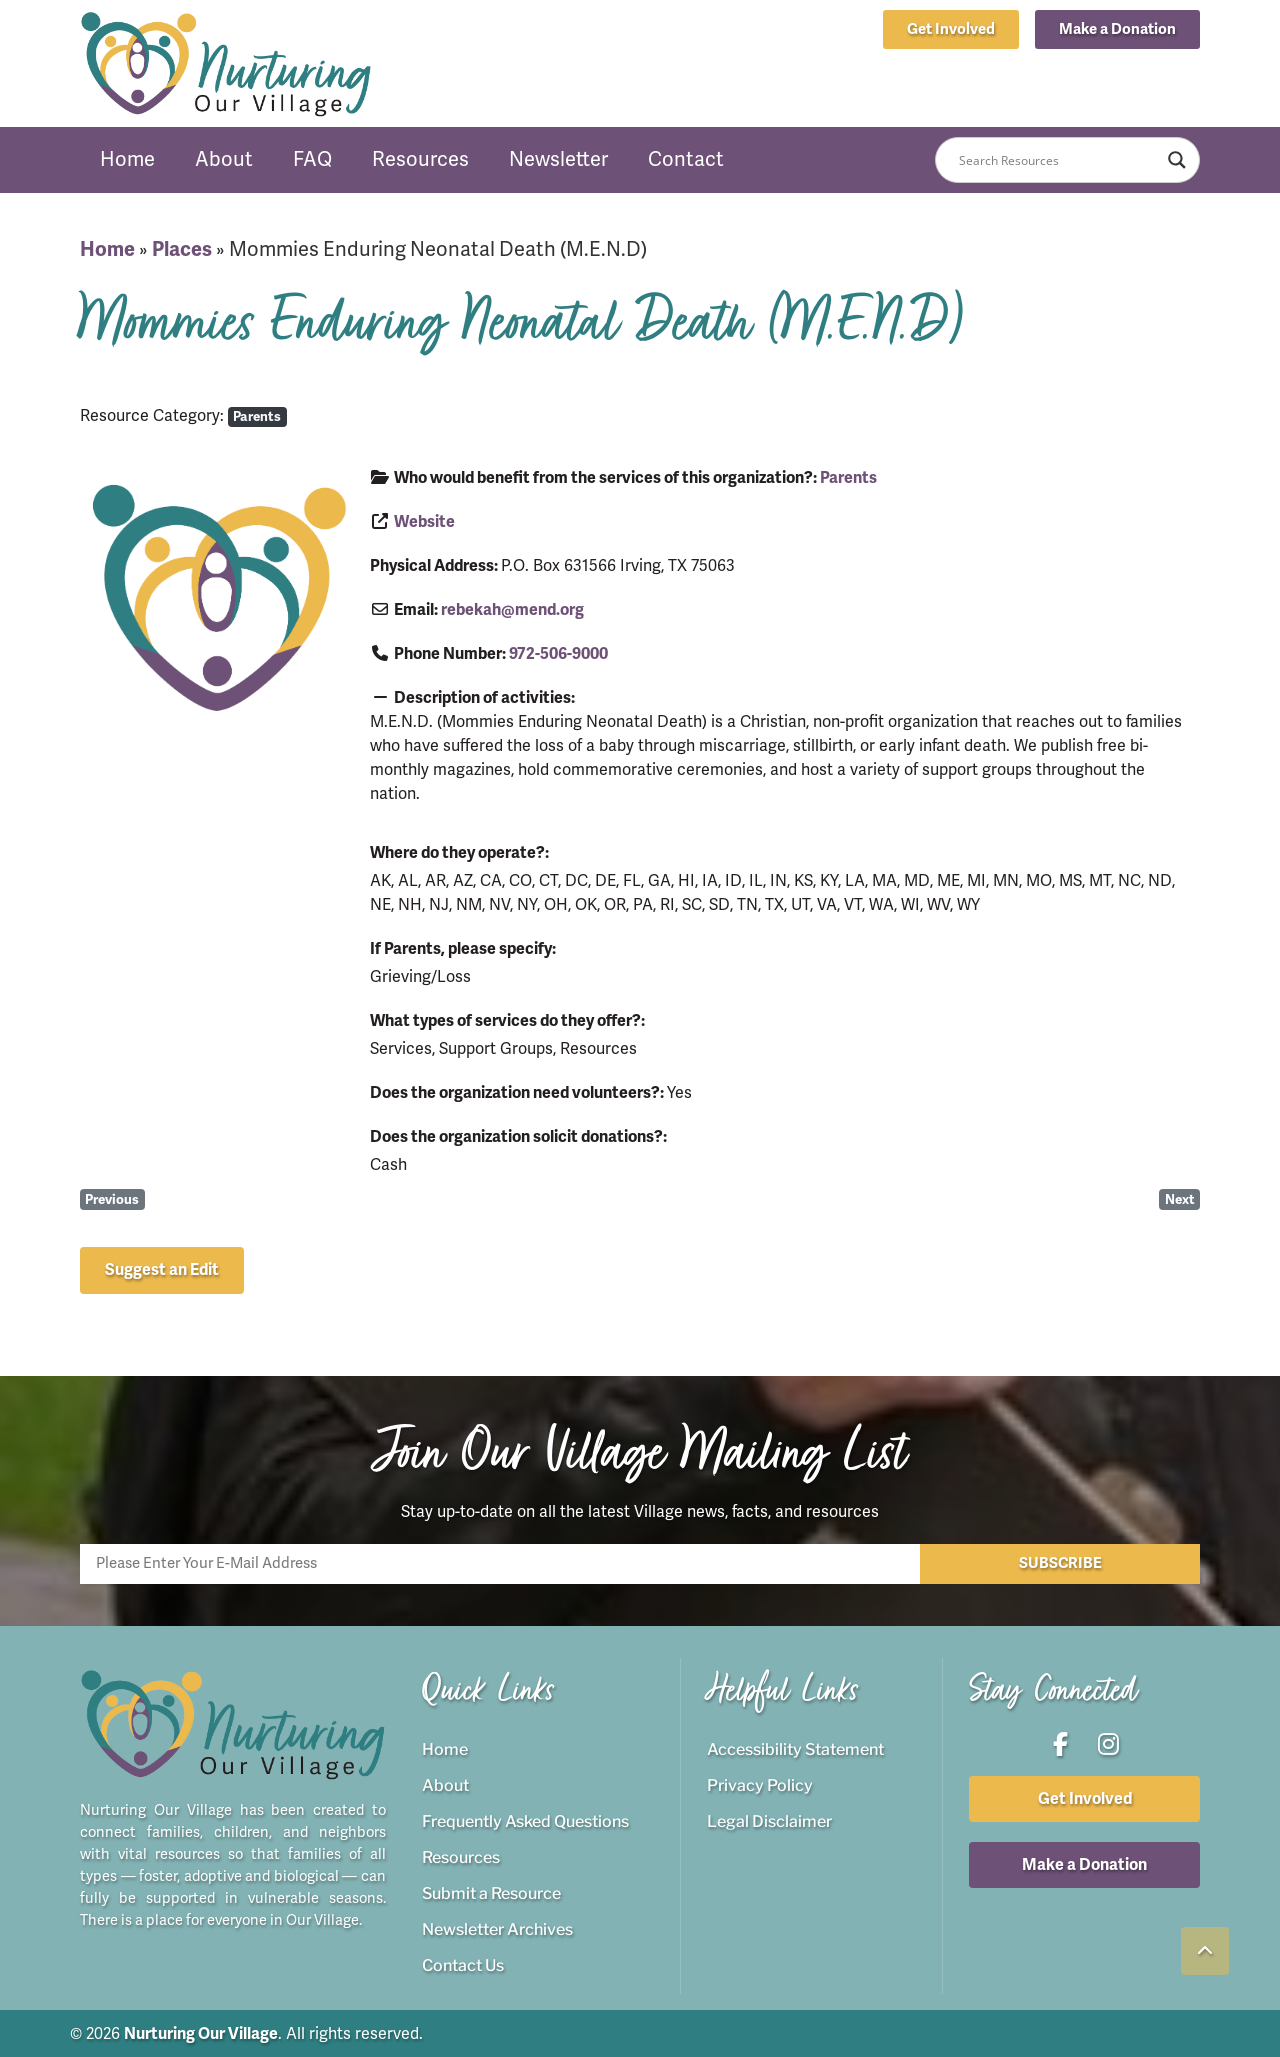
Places (182, 249)
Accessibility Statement (795, 1748)
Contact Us (463, 1964)
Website (424, 522)
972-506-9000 (558, 654)
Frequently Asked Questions (525, 1820)
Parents (257, 416)
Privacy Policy (760, 1784)
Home (127, 159)
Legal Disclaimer (769, 1820)
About (224, 159)
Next (1180, 1199)
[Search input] (1058, 160)
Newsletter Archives (497, 1928)
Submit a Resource (491, 1892)
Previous (112, 1199)
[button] (1117, 29)
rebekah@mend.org (512, 610)
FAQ (312, 159)
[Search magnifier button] (1177, 160)
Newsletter (558, 159)
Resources (420, 159)
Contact (686, 159)
